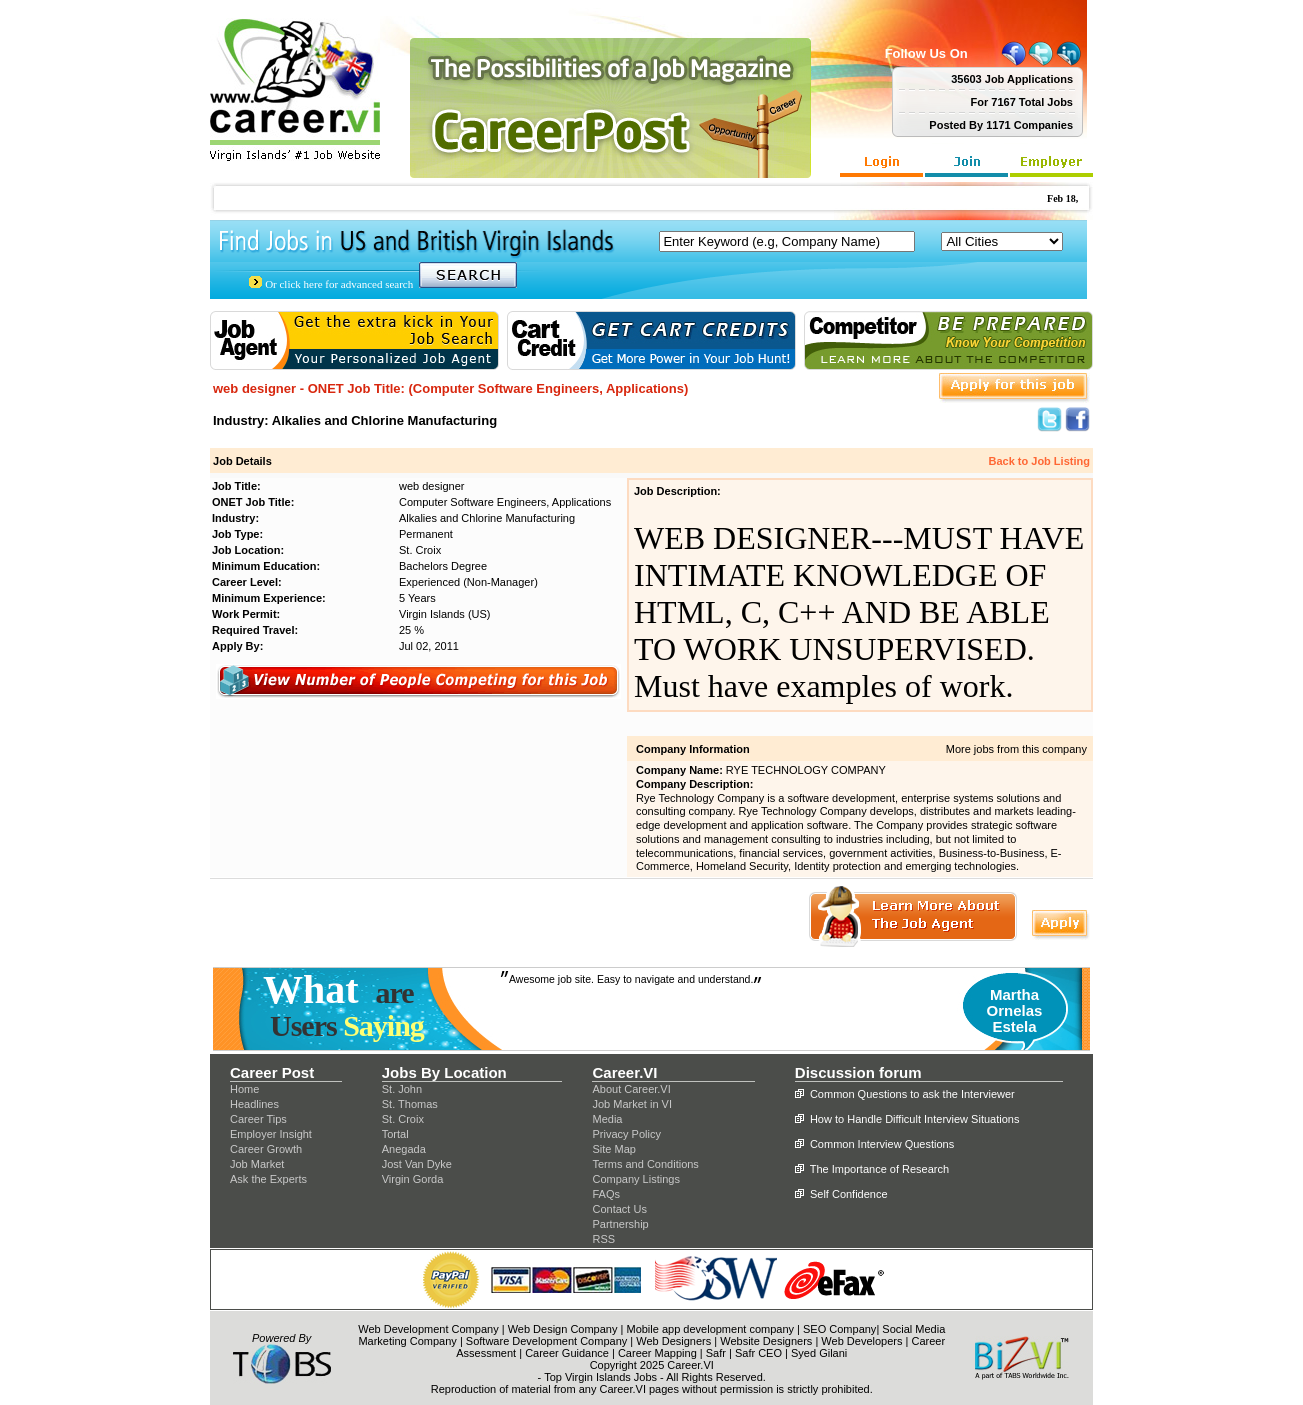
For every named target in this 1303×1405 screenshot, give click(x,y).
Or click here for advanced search (339, 284)
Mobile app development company (710, 1329)
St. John (402, 1089)
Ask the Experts (268, 1179)
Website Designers (766, 1341)
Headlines (254, 1104)
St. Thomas (410, 1104)
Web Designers (673, 1341)
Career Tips (258, 1119)
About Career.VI (631, 1089)
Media (607, 1119)
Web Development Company (428, 1329)
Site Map (613, 1149)
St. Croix (403, 1119)
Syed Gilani (819, 1353)
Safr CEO (758, 1353)
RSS (603, 1239)
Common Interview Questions (882, 1144)
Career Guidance (567, 1353)
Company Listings (635, 1179)
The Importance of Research (879, 1169)
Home (244, 1089)
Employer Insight (271, 1134)
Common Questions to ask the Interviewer (912, 1094)
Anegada (404, 1149)
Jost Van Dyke (417, 1164)
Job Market (257, 1164)
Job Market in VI (631, 1104)
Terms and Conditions (645, 1164)
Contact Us (619, 1209)
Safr (716, 1353)
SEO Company (839, 1329)
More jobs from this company (1016, 749)
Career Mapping (657, 1353)
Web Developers (861, 1341)
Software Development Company (546, 1341)
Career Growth (266, 1149)
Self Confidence (849, 1194)
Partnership (620, 1224)
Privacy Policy (626, 1134)
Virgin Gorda (413, 1179)
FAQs (606, 1194)
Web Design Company (563, 1329)
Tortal (395, 1134)
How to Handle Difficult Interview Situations (915, 1119)
